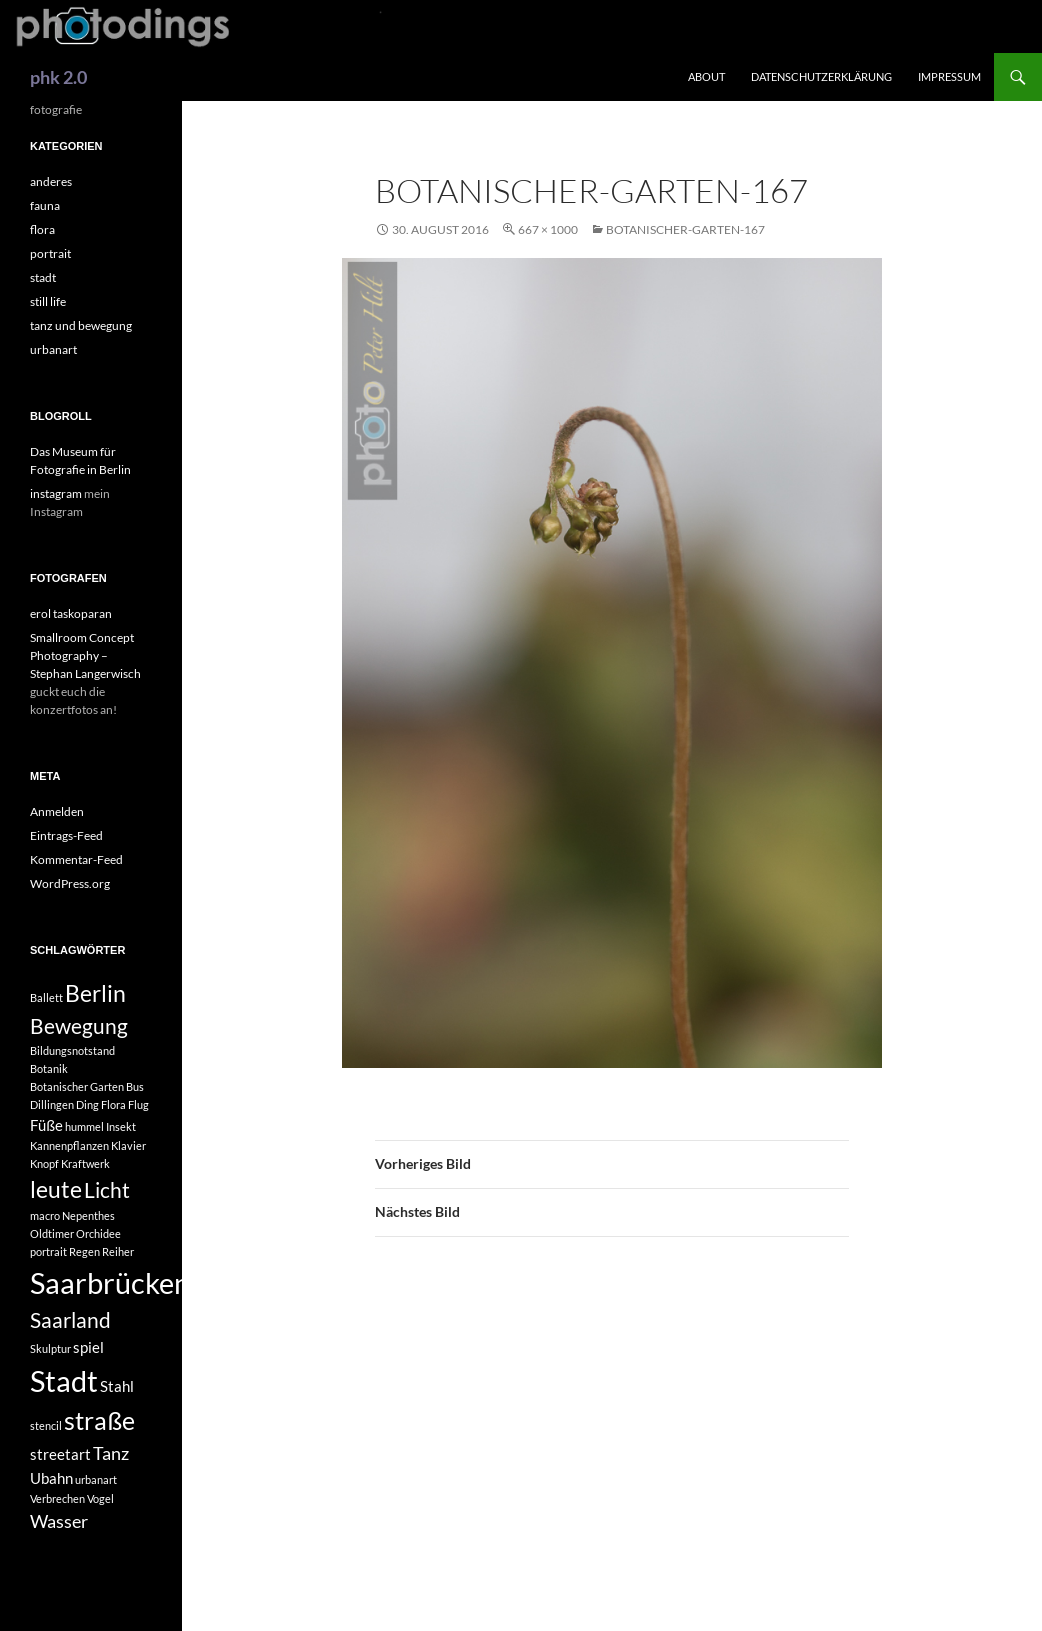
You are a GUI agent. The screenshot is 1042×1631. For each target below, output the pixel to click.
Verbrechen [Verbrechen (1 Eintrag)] (57, 1498)
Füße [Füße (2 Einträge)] (46, 1125)
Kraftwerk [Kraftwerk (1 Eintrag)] (85, 1163)
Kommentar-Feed (76, 859)
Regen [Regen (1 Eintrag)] (84, 1251)
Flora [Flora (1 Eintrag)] (113, 1104)
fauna (45, 205)
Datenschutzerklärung (821, 76)
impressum (949, 76)
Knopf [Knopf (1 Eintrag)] (44, 1163)
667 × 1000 (548, 229)
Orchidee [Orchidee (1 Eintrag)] (98, 1233)
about (706, 76)
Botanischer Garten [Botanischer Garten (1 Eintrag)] (77, 1086)
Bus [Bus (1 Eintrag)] (135, 1086)
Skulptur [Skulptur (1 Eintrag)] (50, 1348)
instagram (56, 493)
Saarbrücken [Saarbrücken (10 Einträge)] (110, 1282)
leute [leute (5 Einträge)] (56, 1189)
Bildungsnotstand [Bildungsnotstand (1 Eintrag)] (72, 1050)
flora (42, 229)
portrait (50, 253)
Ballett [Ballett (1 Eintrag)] (46, 997)
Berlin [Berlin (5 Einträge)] (95, 993)
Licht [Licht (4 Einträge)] (107, 1190)
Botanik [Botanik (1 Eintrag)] (49, 1068)
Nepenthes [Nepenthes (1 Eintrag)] (88, 1215)
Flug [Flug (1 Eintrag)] (138, 1104)
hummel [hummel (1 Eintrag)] (84, 1126)
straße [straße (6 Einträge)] (99, 1420)
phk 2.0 (58, 77)
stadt (43, 277)
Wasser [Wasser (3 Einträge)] (59, 1521)
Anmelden (57, 811)
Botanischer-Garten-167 (685, 229)
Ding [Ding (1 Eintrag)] (87, 1104)
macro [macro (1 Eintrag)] (45, 1215)
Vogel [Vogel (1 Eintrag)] (100, 1498)
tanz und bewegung (81, 325)
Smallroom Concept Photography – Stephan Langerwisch (85, 655)
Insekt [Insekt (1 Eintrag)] (121, 1126)
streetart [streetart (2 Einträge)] (60, 1454)
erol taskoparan (71, 613)
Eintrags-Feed (66, 835)
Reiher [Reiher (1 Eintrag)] (118, 1251)
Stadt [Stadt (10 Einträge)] (64, 1380)
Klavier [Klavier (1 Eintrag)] (128, 1145)
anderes (51, 181)
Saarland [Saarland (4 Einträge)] (70, 1320)
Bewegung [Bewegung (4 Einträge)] (79, 1026)
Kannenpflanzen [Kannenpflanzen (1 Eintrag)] (69, 1145)
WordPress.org (70, 883)
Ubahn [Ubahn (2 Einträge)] (51, 1478)
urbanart (53, 349)
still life (48, 301)
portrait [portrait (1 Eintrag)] (48, 1251)
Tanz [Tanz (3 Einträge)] (111, 1453)
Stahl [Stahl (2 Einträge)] (117, 1386)
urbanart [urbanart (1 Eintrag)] (96, 1479)
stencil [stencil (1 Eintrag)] (46, 1425)
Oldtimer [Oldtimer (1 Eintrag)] (52, 1233)
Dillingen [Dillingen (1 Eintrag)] (52, 1104)
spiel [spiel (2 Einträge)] (88, 1347)
